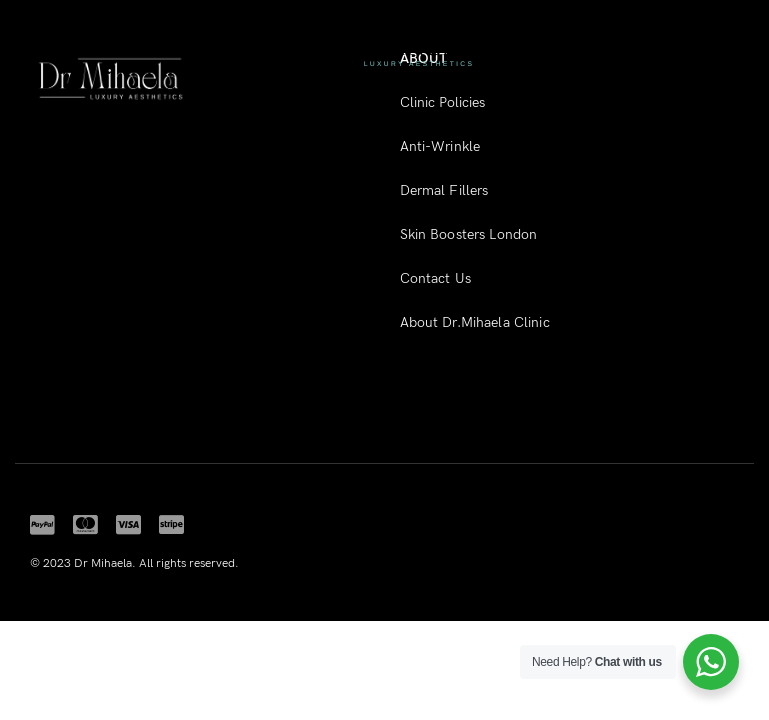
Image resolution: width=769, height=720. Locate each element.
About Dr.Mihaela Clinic (475, 322)
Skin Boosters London (469, 234)
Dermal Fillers (444, 190)
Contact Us (435, 278)
